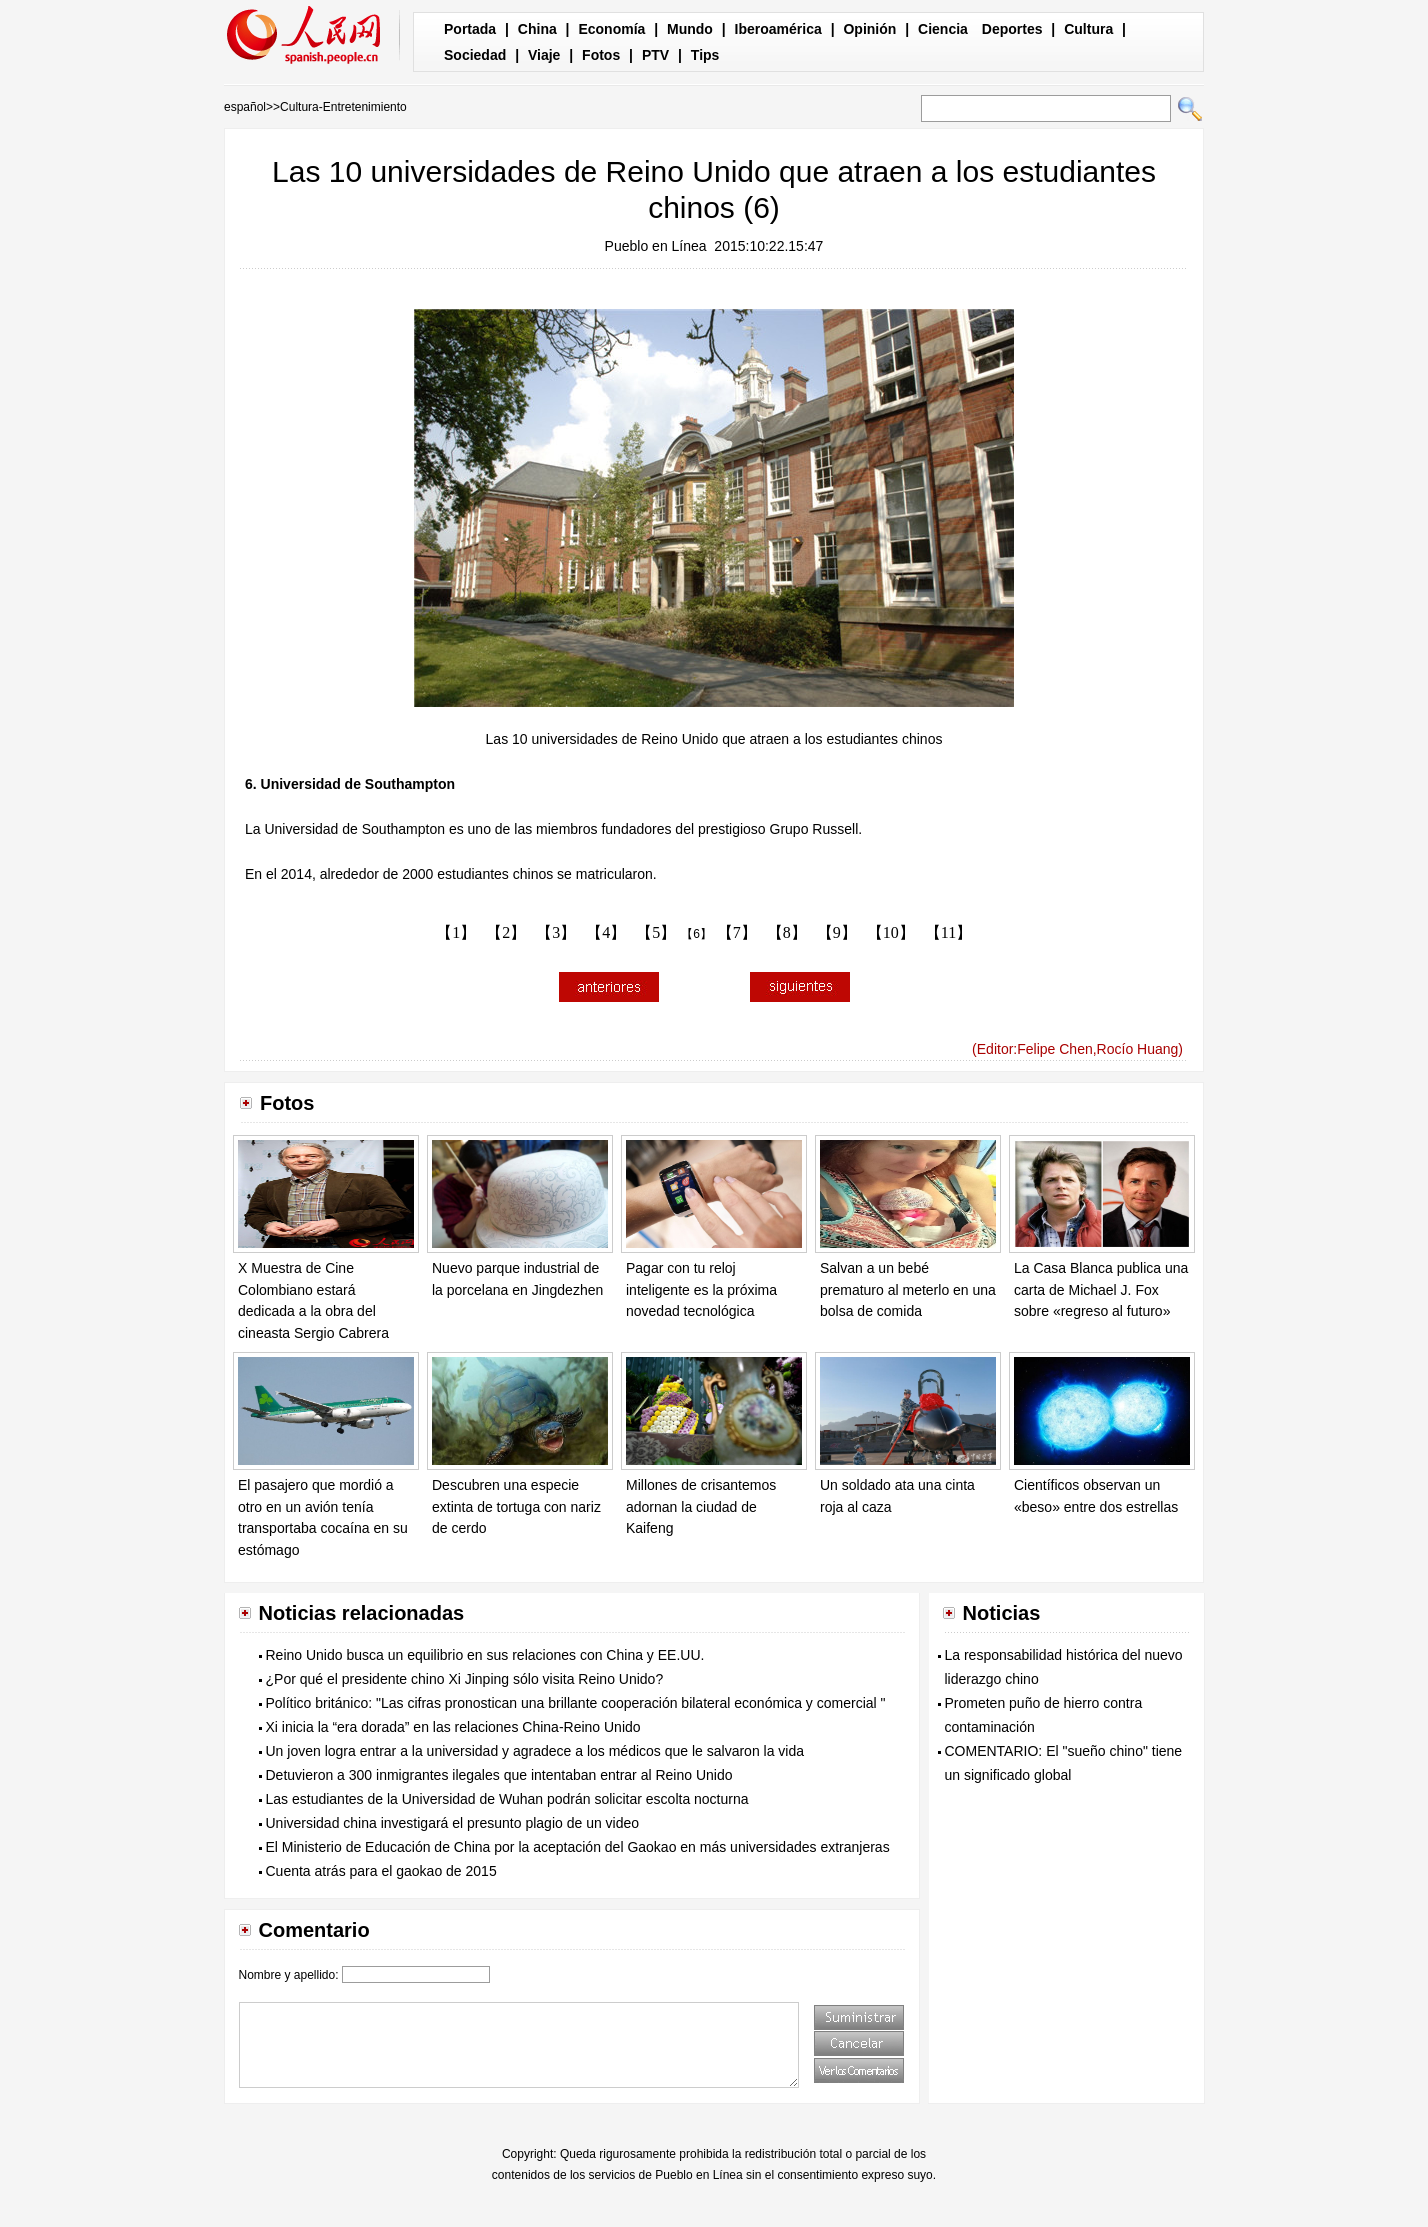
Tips (705, 55)
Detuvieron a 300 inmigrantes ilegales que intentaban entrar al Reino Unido (499, 1775)
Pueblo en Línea (656, 246)
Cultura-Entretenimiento (343, 107)
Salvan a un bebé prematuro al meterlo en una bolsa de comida (908, 1289)
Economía (611, 29)
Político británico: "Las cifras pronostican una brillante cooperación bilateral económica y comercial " (576, 1703)
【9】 (837, 932)
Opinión (869, 29)
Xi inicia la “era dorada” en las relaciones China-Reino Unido (453, 1727)
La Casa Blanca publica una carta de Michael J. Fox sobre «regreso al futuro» (1101, 1289)
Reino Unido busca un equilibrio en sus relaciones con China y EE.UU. (485, 1655)
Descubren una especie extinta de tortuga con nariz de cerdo (516, 1506)
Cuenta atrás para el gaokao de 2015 (381, 1871)
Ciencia (943, 29)
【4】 (606, 932)
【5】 (656, 932)
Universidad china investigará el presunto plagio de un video (453, 1823)
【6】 (696, 934)
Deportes (1012, 29)
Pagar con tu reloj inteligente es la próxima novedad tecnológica (701, 1289)
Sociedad (475, 55)
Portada (470, 29)
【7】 (737, 932)
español (245, 107)
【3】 (556, 932)
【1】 (456, 932)
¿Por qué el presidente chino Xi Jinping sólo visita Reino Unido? (465, 1679)
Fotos (601, 55)
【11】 (948, 932)
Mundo (690, 29)
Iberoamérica (778, 29)
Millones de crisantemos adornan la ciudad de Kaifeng (701, 1506)
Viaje (544, 55)
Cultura (1088, 29)
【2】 (506, 932)
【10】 (891, 932)
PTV (655, 55)
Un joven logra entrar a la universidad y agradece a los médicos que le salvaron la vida (535, 1751)
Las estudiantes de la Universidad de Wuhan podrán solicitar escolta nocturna (507, 1799)
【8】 (787, 932)
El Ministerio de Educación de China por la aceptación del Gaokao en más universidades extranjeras (578, 1847)
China (537, 29)
